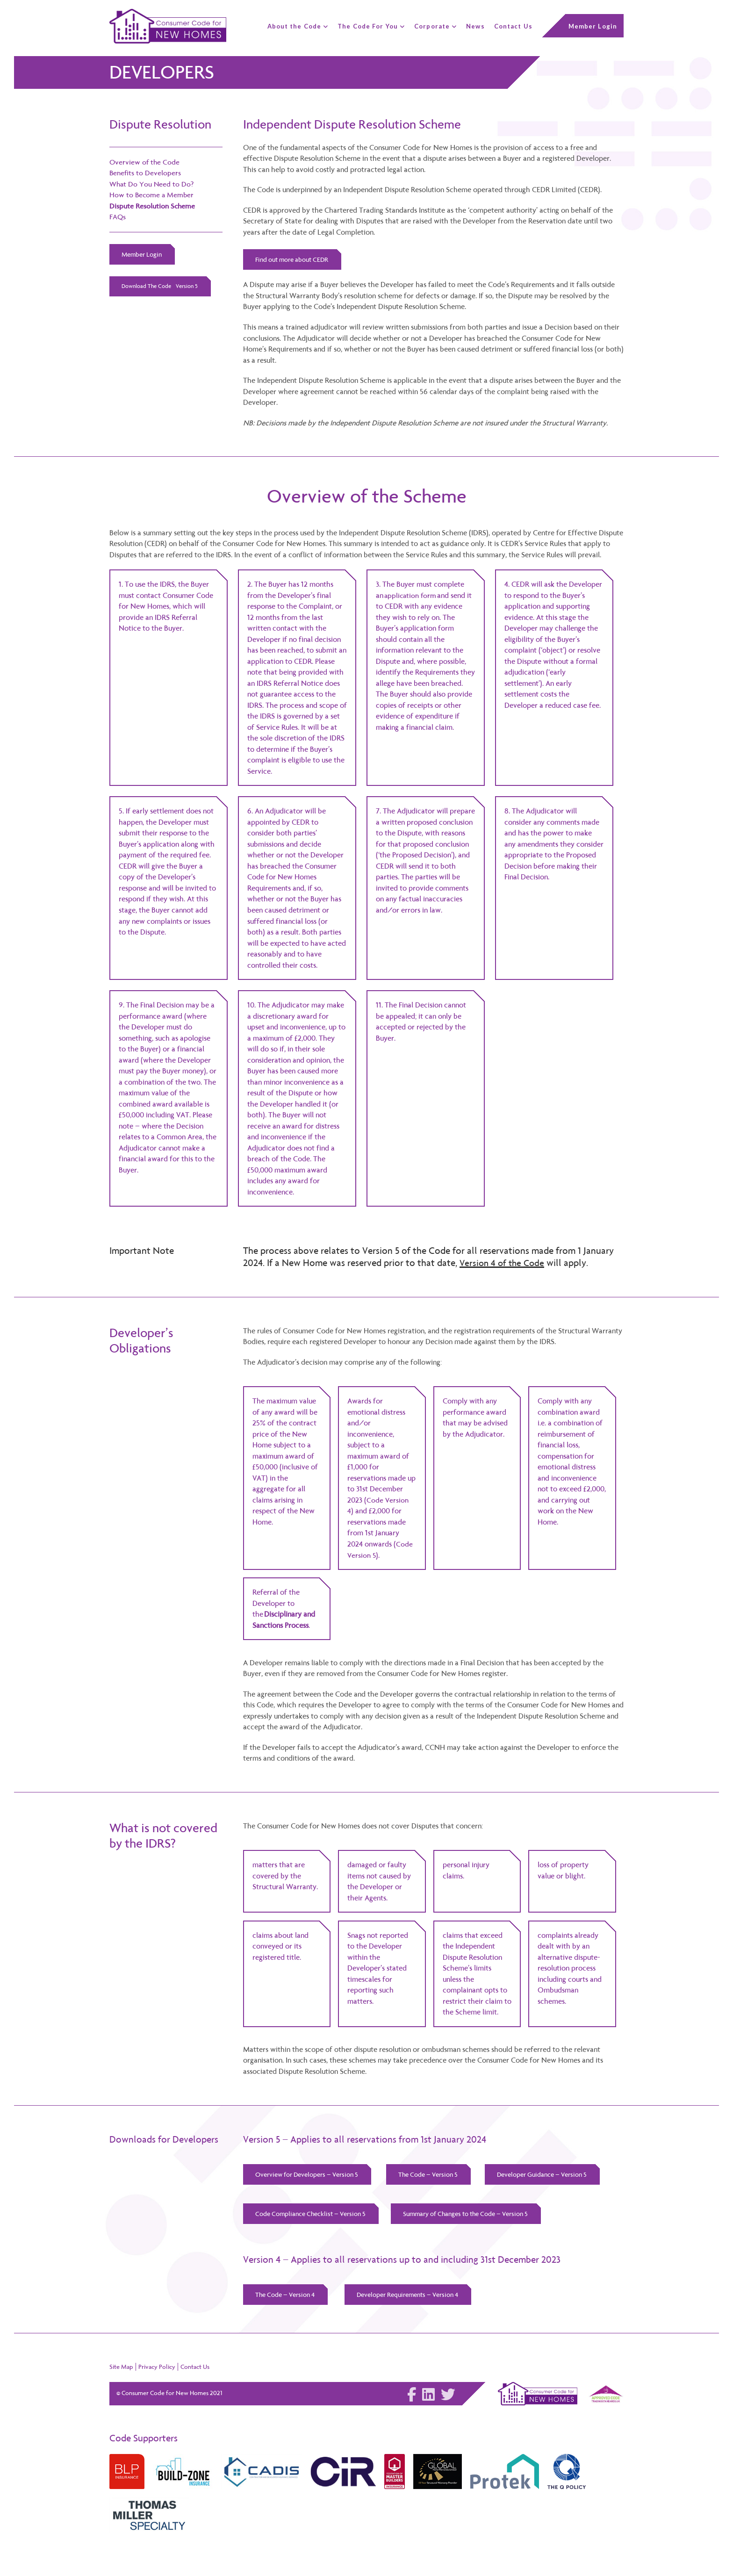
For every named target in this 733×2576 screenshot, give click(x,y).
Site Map (121, 2369)
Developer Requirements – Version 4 (410, 2296)
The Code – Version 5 (430, 2175)
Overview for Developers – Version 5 (307, 2175)
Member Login (142, 254)
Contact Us (194, 2369)
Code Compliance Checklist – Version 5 (311, 2214)
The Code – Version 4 (285, 2296)
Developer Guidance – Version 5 (545, 2175)
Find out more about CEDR (293, 259)
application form (411, 596)
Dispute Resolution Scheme (152, 206)
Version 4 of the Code (504, 1263)
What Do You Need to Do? (152, 184)
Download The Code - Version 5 (160, 286)
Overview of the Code (145, 162)
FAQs (117, 217)
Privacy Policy (156, 2369)
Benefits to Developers (145, 173)
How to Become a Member (152, 195)
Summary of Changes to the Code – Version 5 (469, 2214)
